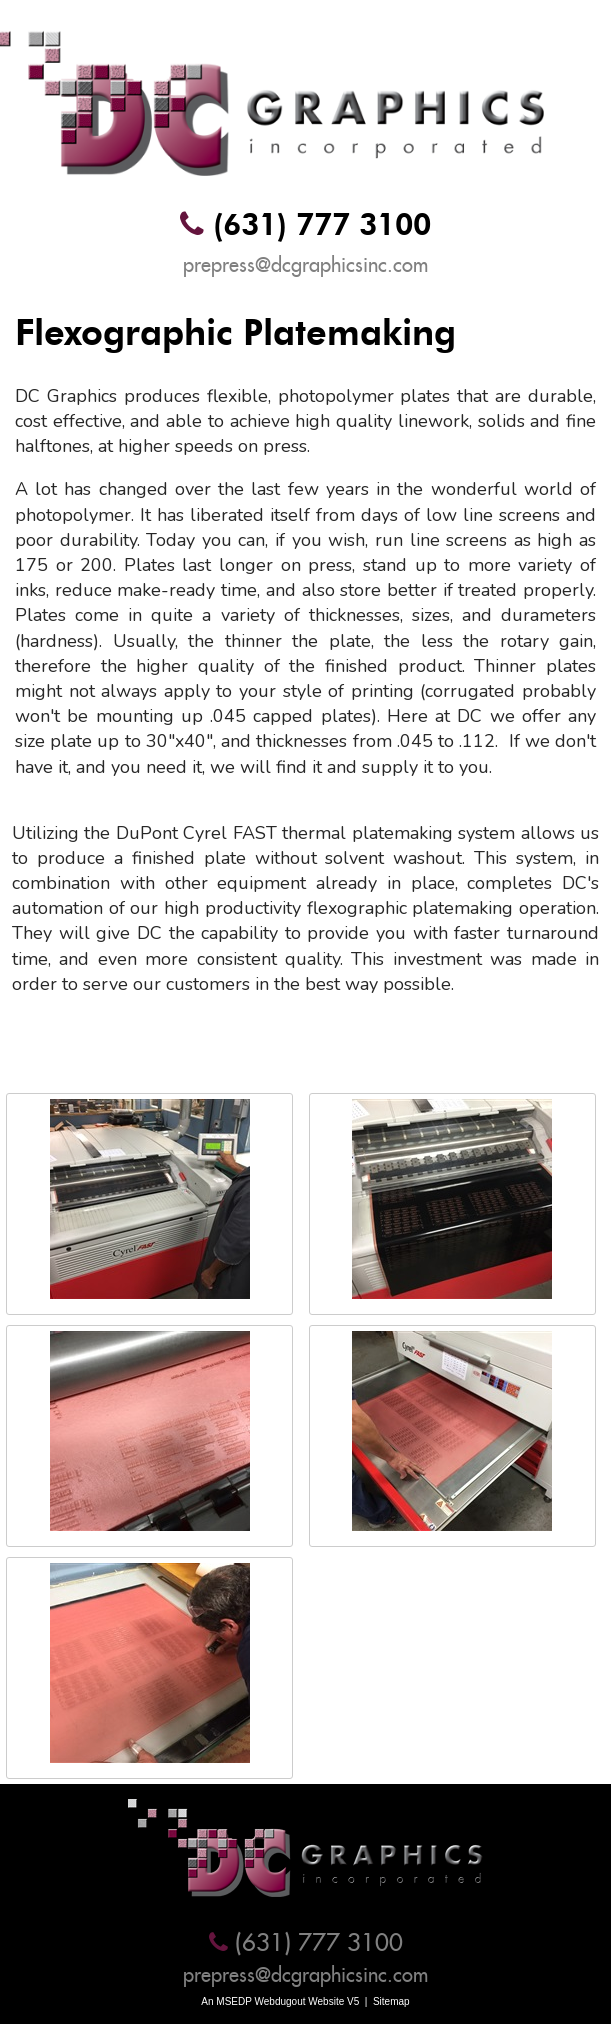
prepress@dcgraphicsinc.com (305, 265)
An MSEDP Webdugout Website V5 (280, 2001)
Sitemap (391, 2001)
